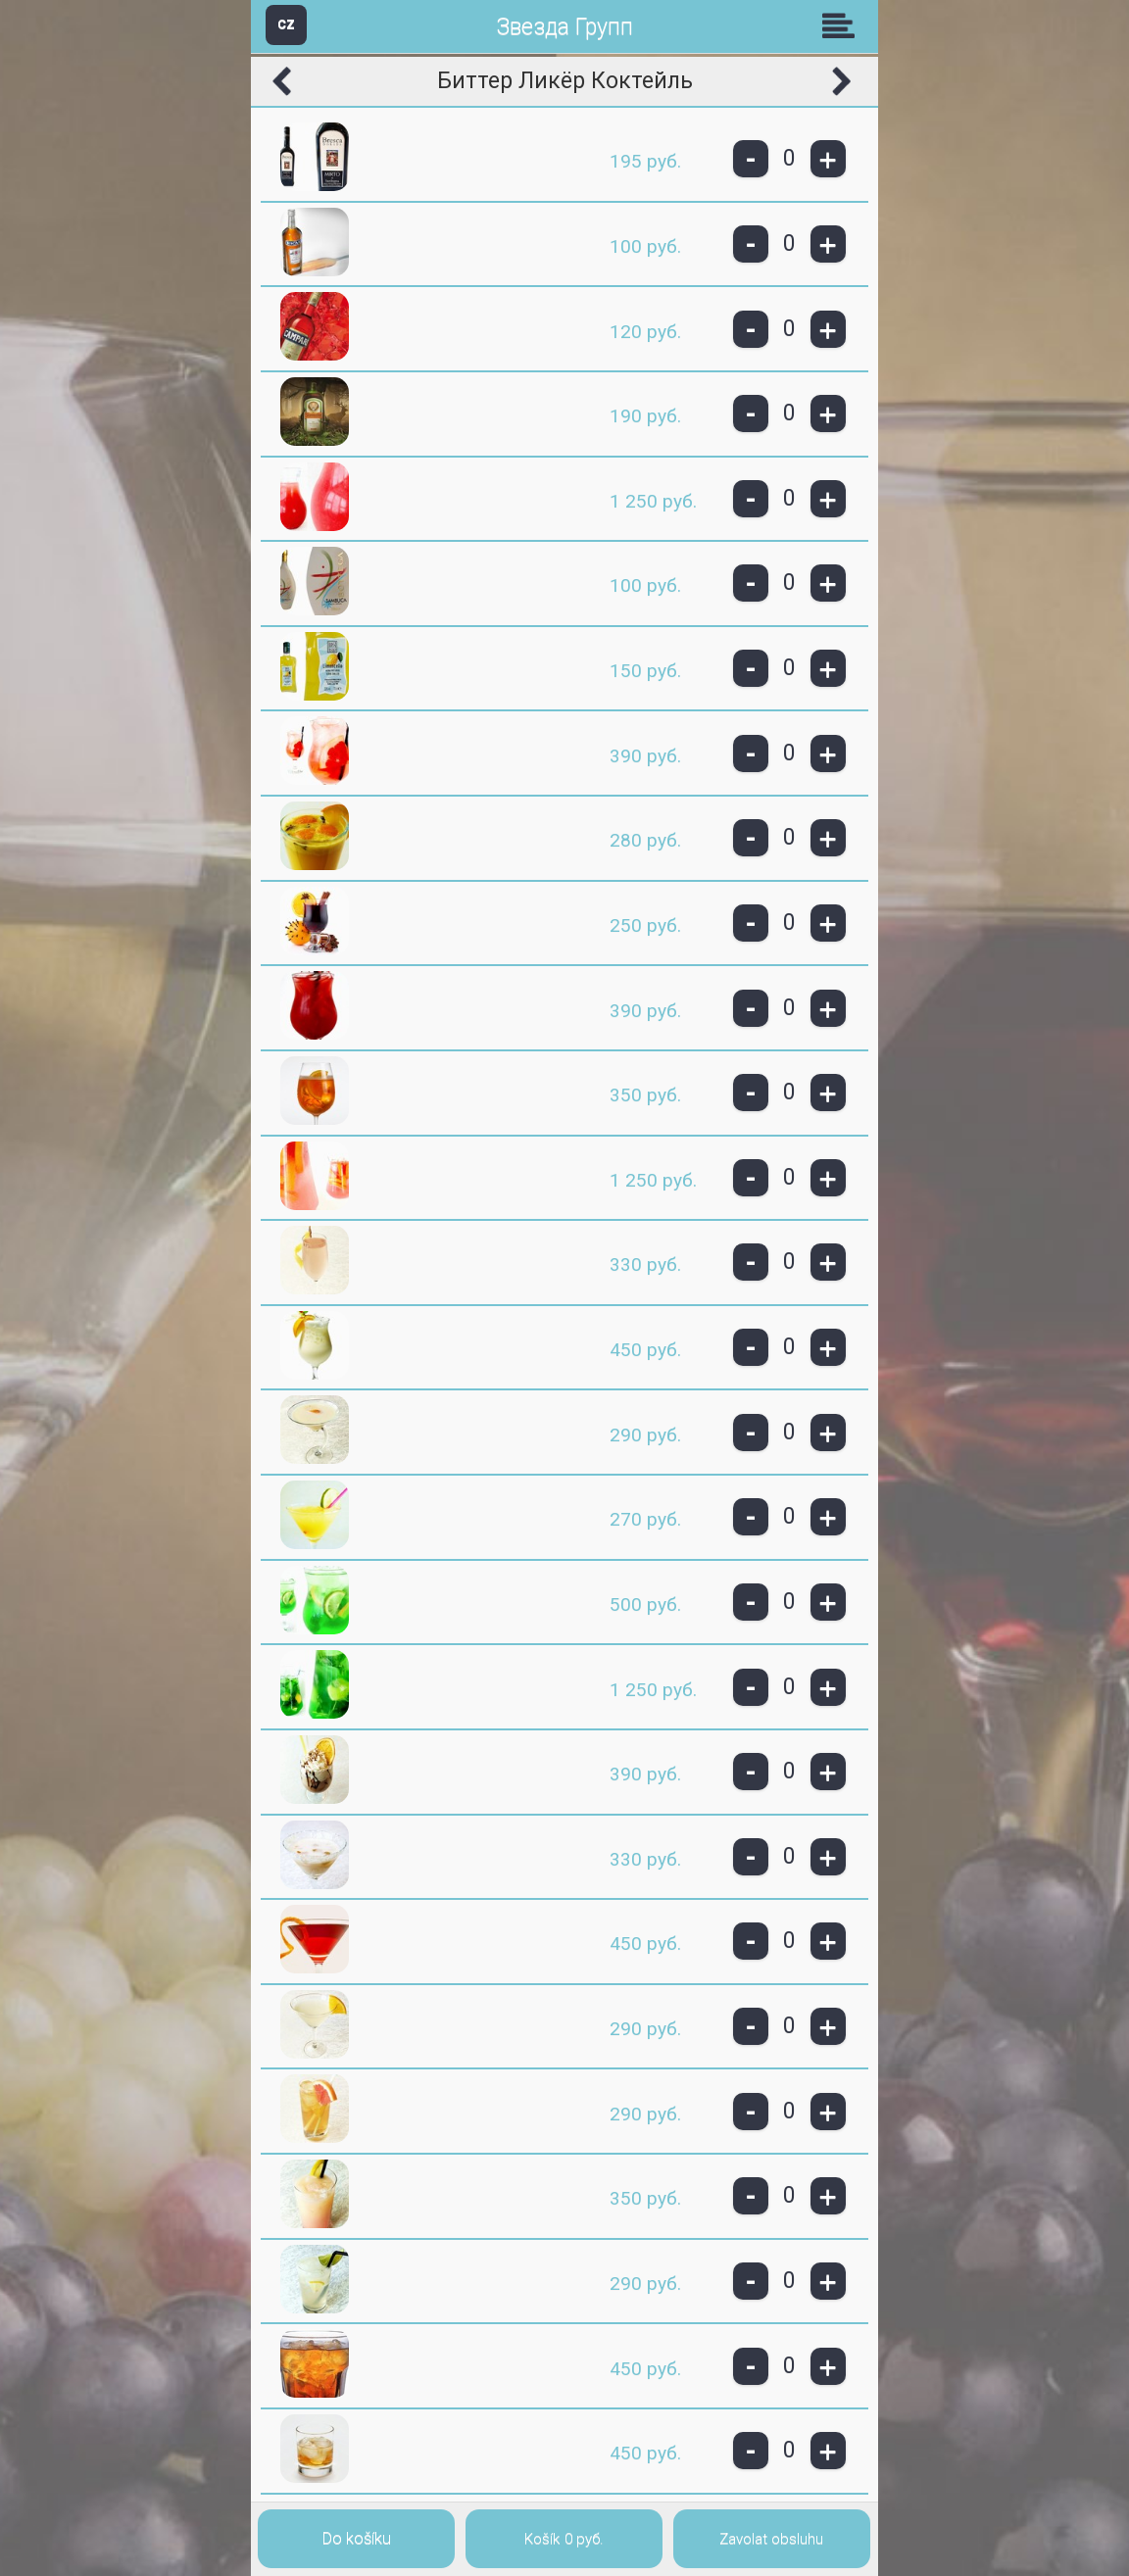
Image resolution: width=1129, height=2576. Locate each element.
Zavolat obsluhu (771, 2539)
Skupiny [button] (842, 25)
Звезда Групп (564, 27)
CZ (286, 24)
